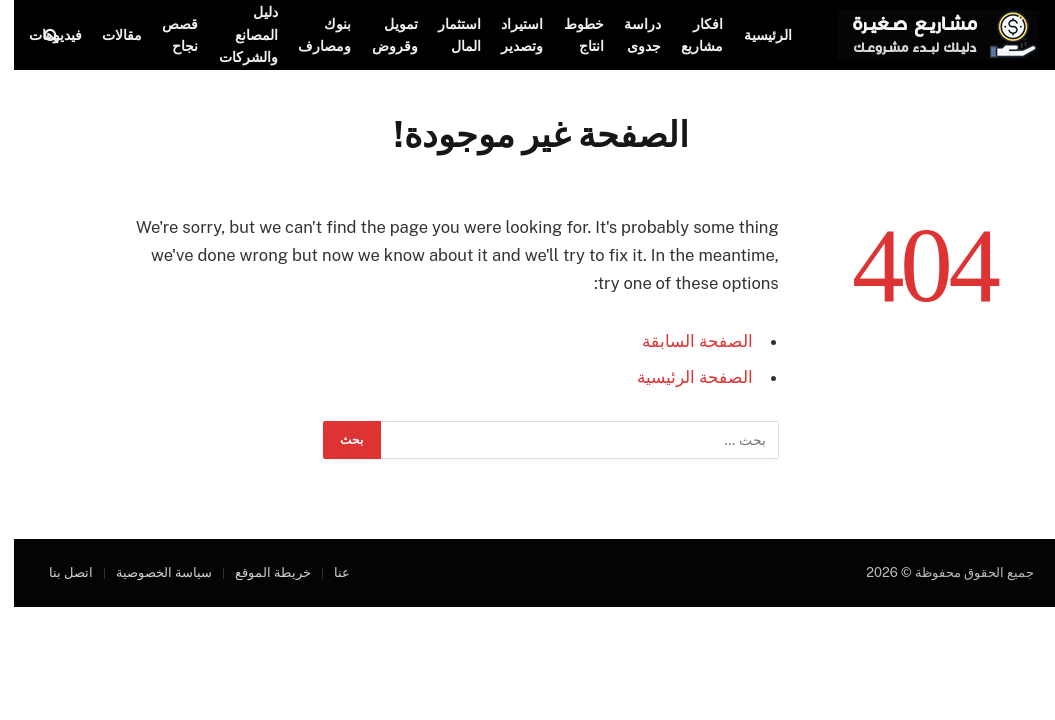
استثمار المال (445, 35)
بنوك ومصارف (310, 35)
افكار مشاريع (688, 35)
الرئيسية (754, 35)
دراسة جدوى (628, 35)
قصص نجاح (166, 35)
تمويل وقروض (381, 35)
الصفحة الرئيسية (681, 377)
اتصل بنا (57, 572)
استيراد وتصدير (508, 35)
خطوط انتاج (570, 35)
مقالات (108, 35)
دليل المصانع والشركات (234, 34)
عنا (328, 572)
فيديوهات (41, 35)
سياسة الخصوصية (150, 572)
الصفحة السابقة (683, 341)
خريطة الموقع (259, 572)
